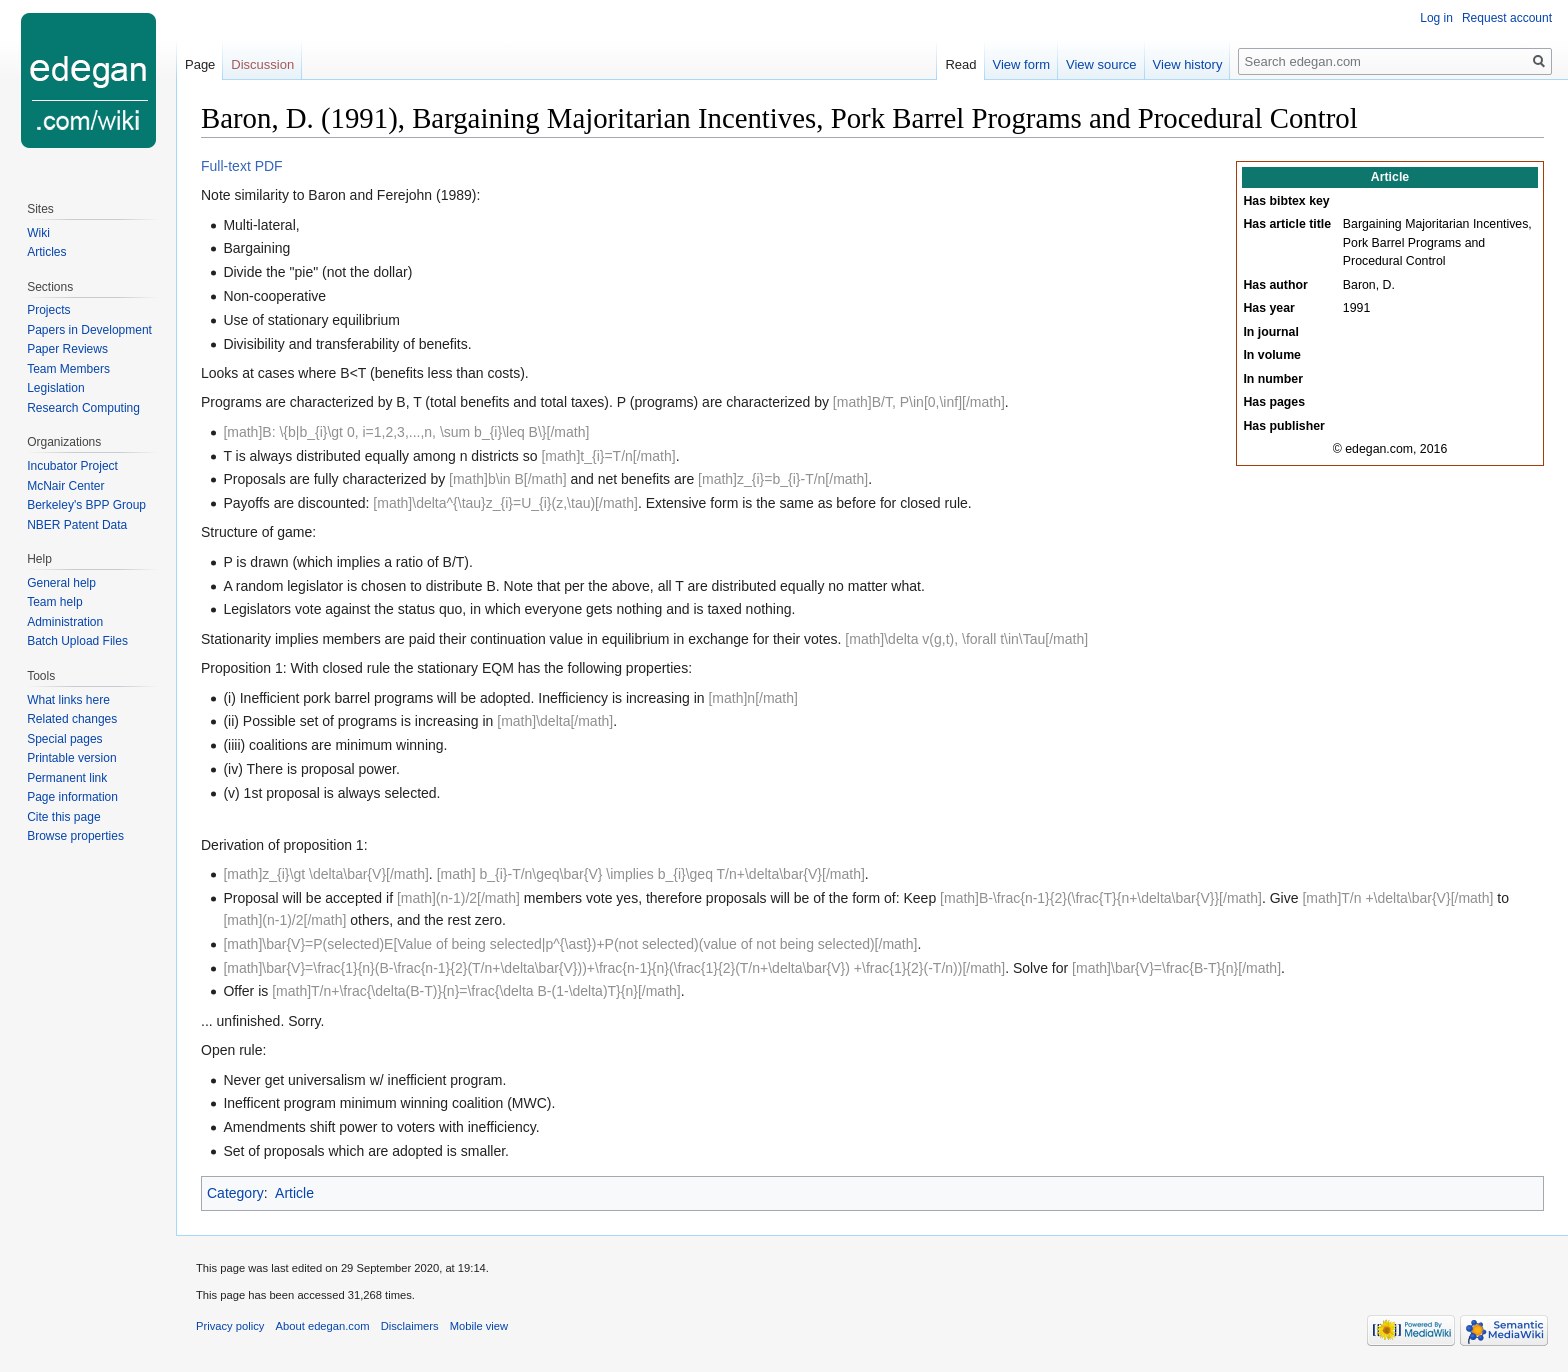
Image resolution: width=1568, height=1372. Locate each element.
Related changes (72, 719)
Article (294, 1193)
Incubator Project (72, 466)
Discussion (262, 64)
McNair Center (65, 486)
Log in (1436, 18)
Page (200, 64)
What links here (68, 700)
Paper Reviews (67, 349)
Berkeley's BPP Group (86, 505)
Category (235, 1193)
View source (1101, 64)
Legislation (55, 388)
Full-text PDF (242, 166)
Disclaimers (410, 1326)
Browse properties (75, 836)
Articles (46, 252)
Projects (48, 310)
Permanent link (67, 778)
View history (1188, 64)
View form (1022, 64)
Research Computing (83, 408)
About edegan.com (323, 1326)
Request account (1507, 18)
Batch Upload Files (77, 641)
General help (61, 583)
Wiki (38, 233)
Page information (72, 797)
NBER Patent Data (77, 525)
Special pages (64, 739)
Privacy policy (230, 1326)
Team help (54, 602)
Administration (65, 622)
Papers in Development (89, 330)
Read (960, 64)
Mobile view (479, 1326)
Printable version (71, 758)
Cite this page (63, 817)
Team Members (68, 369)
